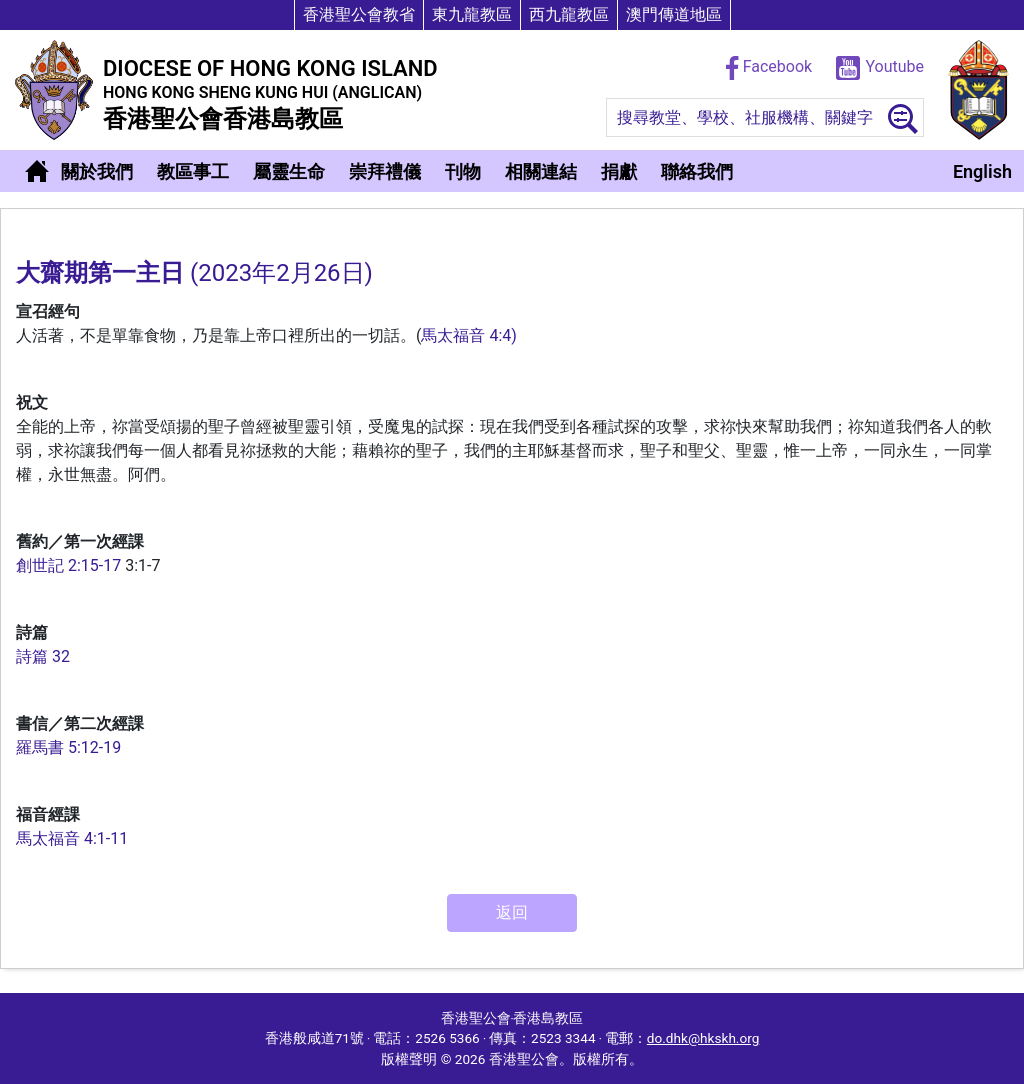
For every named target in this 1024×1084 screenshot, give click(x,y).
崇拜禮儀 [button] (385, 171)
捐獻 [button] (619, 171)
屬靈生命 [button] (289, 171)
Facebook (771, 66)
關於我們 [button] (97, 171)
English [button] (982, 171)
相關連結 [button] (541, 171)
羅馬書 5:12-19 (68, 747)
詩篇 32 (43, 656)
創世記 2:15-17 (68, 565)
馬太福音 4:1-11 (72, 838)
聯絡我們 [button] (697, 171)
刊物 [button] (463, 171)
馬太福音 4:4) (468, 335)
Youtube (880, 66)
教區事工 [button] (193, 171)
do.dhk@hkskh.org (703, 1038)
